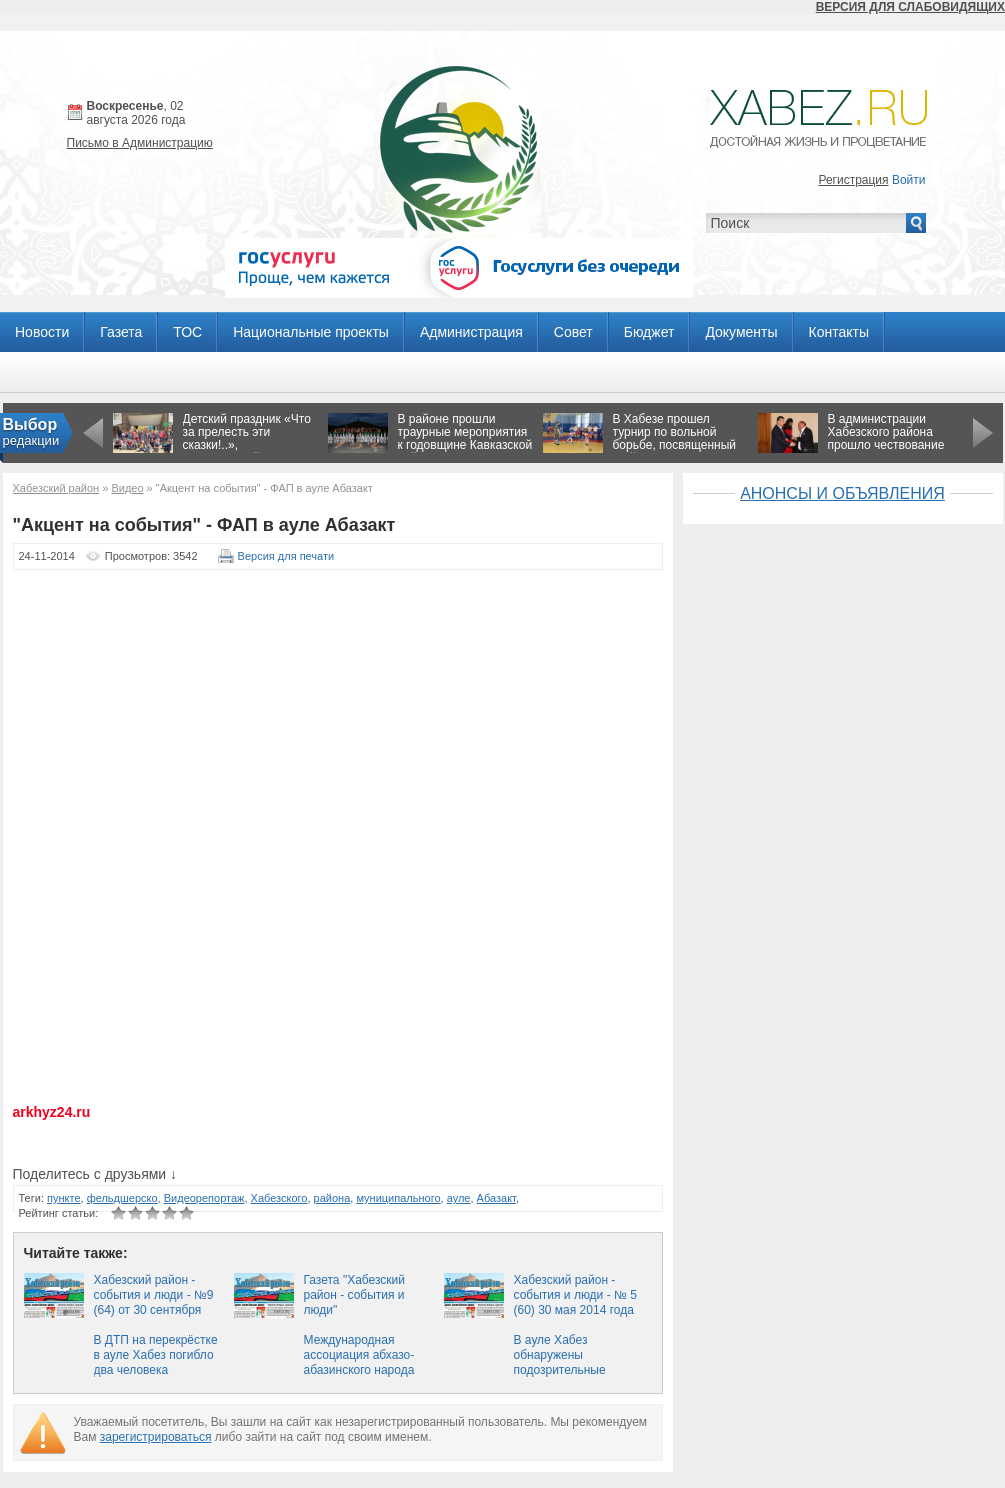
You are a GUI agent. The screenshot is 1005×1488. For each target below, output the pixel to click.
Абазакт (496, 1198)
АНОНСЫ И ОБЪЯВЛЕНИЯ (842, 493)
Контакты (839, 332)
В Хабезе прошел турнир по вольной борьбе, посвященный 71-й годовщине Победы (674, 445)
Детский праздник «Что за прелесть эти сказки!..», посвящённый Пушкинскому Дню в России (247, 451)
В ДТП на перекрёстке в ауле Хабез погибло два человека (156, 1355)
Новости (42, 332)
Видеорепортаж (204, 1198)
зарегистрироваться (156, 1437)
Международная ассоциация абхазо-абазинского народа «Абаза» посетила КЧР (368, 1362)
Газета (121, 332)
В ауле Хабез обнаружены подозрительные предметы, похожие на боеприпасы (576, 1370)
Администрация (471, 332)
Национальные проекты (311, 332)
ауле (459, 1198)
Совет (573, 332)
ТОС (187, 332)
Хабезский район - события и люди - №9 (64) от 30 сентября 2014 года (154, 1302)
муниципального (398, 1198)
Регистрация (853, 180)
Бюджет (649, 332)
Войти (909, 180)
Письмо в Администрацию (140, 143)
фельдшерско (122, 1198)
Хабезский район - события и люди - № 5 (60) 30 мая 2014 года (575, 1295)
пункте (64, 1198)
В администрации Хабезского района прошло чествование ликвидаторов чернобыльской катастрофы (886, 451)
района (332, 1198)
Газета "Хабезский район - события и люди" (354, 1295)
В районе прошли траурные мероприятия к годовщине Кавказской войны (465, 438)
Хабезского (279, 1198)
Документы (741, 332)
